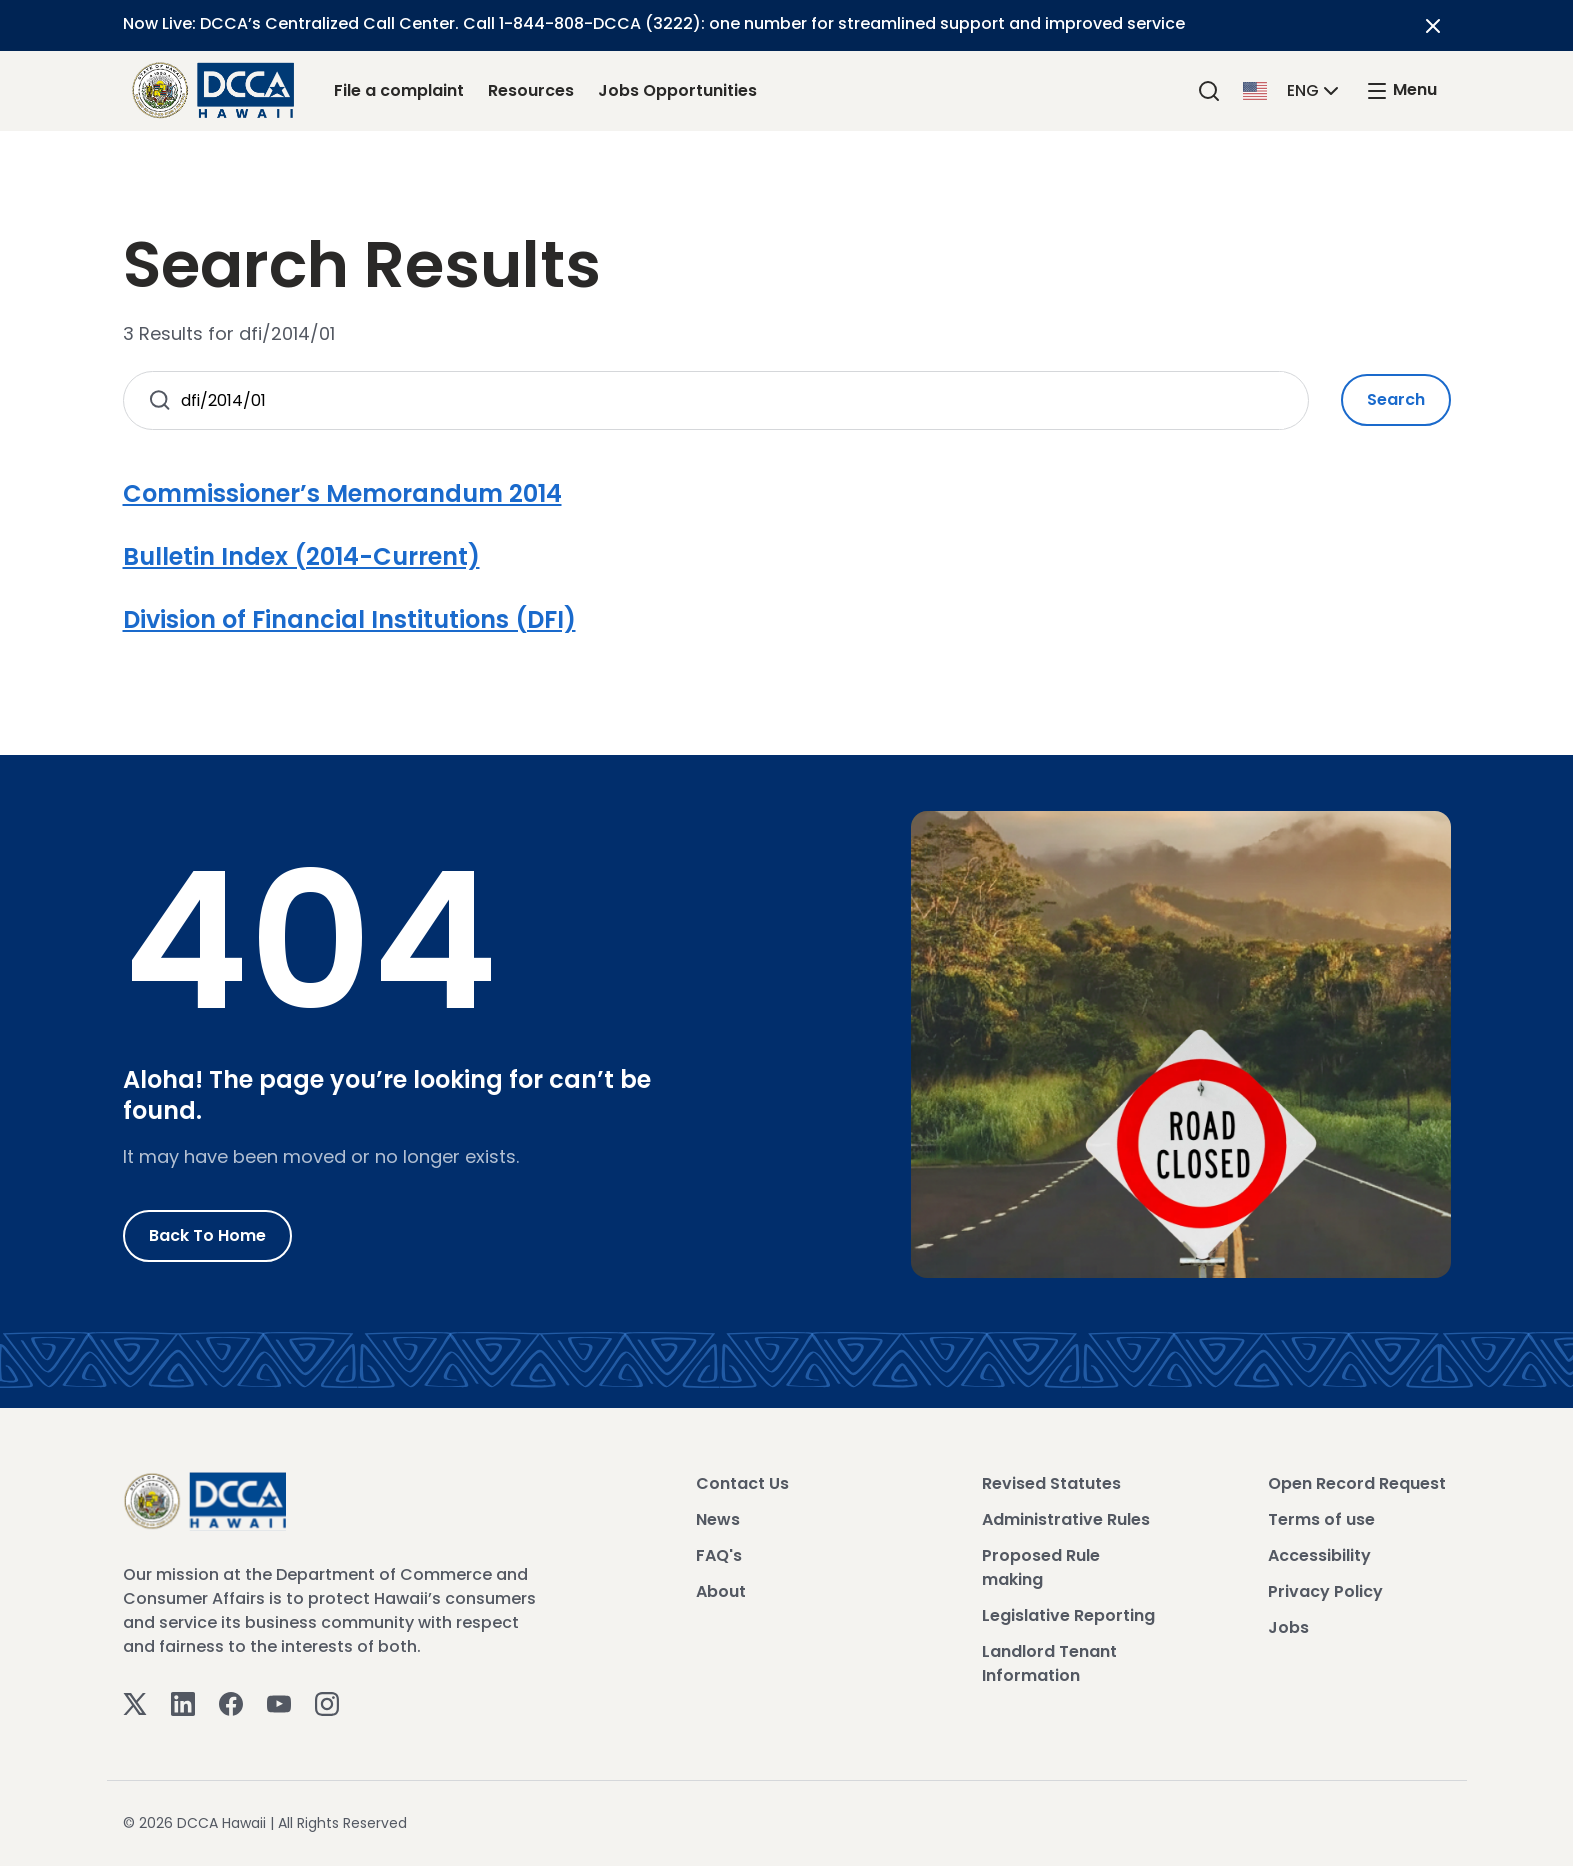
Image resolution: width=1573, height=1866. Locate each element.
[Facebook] (231, 1702)
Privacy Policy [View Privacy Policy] (1325, 1591)
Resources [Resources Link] (531, 90)
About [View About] (721, 1591)
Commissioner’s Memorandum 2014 (342, 493)
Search (1396, 399)
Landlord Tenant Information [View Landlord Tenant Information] (1049, 1663)
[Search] (1209, 90)
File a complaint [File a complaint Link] (399, 90)
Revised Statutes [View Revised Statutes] (1051, 1483)
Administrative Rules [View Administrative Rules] (1066, 1519)
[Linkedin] (183, 1702)
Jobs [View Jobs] (1288, 1627)
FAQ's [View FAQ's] (719, 1555)
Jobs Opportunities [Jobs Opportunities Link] (677, 90)
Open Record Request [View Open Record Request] (1357, 1483)
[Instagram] (327, 1702)
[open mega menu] (1401, 90)
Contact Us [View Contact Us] (742, 1483)
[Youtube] (279, 1702)
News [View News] (718, 1519)
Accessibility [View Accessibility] (1319, 1555)
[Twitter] (135, 1702)
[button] (1293, 89)
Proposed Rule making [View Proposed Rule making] (1041, 1567)
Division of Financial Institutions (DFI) (349, 619)
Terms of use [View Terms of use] (1321, 1519)
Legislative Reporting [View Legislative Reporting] (1068, 1615)
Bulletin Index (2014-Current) (301, 556)
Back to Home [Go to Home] (207, 1235)
